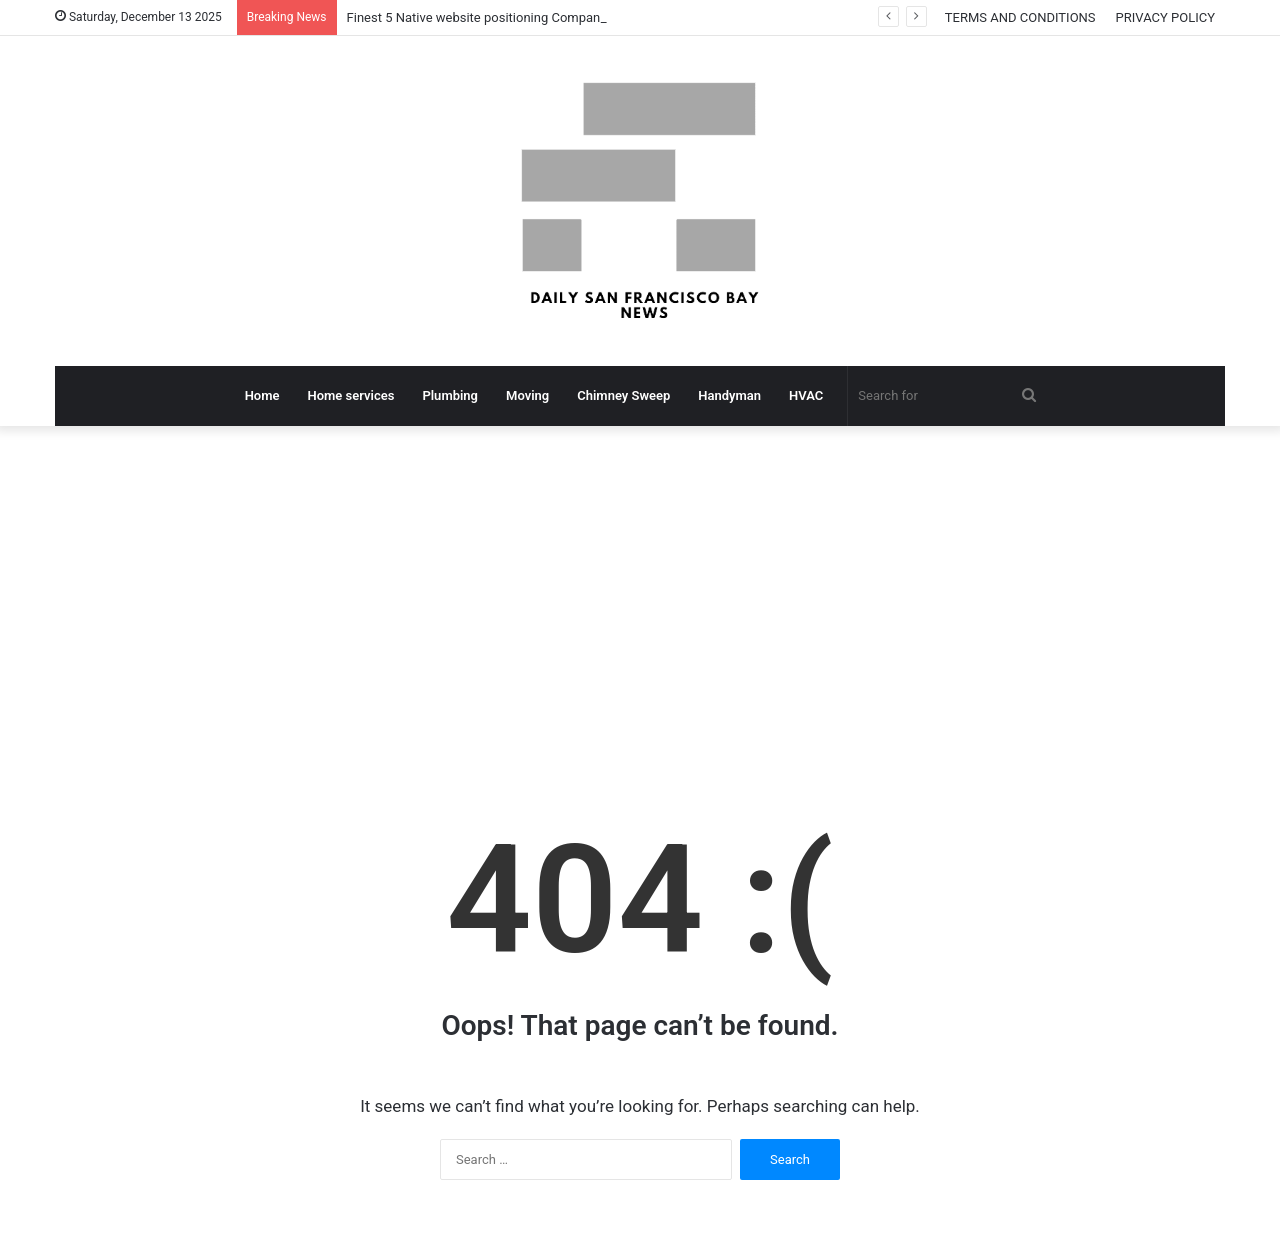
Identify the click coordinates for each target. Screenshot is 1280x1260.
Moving (527, 395)
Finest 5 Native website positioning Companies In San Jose (517, 17)
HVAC (806, 395)
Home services (351, 395)
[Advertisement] (640, 596)
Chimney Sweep (623, 395)
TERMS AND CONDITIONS (1020, 17)
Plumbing (450, 395)
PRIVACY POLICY (1165, 17)
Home (262, 395)
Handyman (729, 395)
